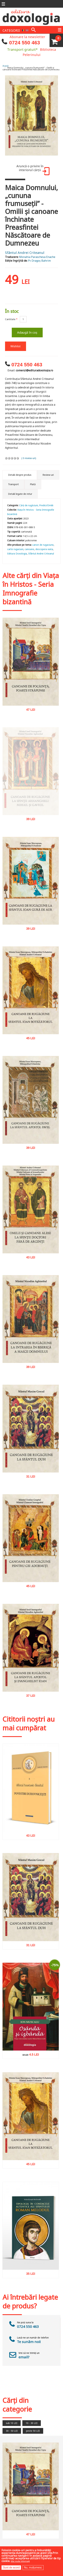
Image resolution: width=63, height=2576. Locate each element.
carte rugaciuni (15, 549)
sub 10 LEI (11, 2423)
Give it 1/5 (6, 458)
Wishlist (15, 346)
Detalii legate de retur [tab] (20, 493)
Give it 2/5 (9, 458)
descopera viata (44, 549)
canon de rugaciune (43, 544)
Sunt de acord (11, 2567)
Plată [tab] (33, 484)
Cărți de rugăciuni (28, 505)
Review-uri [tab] (48, 474)
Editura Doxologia (17, 553)
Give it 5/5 (17, 458)
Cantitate (11, 319)
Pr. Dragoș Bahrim (39, 260)
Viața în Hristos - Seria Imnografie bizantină (31, 588)
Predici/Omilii (46, 505)
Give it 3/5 (12, 458)
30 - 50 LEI (12, 2430)
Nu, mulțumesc (33, 2567)
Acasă (5, 65)
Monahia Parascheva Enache (37, 257)
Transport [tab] (13, 484)
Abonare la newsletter (27, 37)
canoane (29, 549)
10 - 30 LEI (31, 2423)
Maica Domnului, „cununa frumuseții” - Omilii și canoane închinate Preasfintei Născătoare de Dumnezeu (31, 68)
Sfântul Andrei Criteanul (24, 252)
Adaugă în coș (27, 332)
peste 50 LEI (33, 2430)
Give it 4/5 (15, 458)
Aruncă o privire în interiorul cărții (32, 169)
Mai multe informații (20, 2561)
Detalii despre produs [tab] (19, 474)
